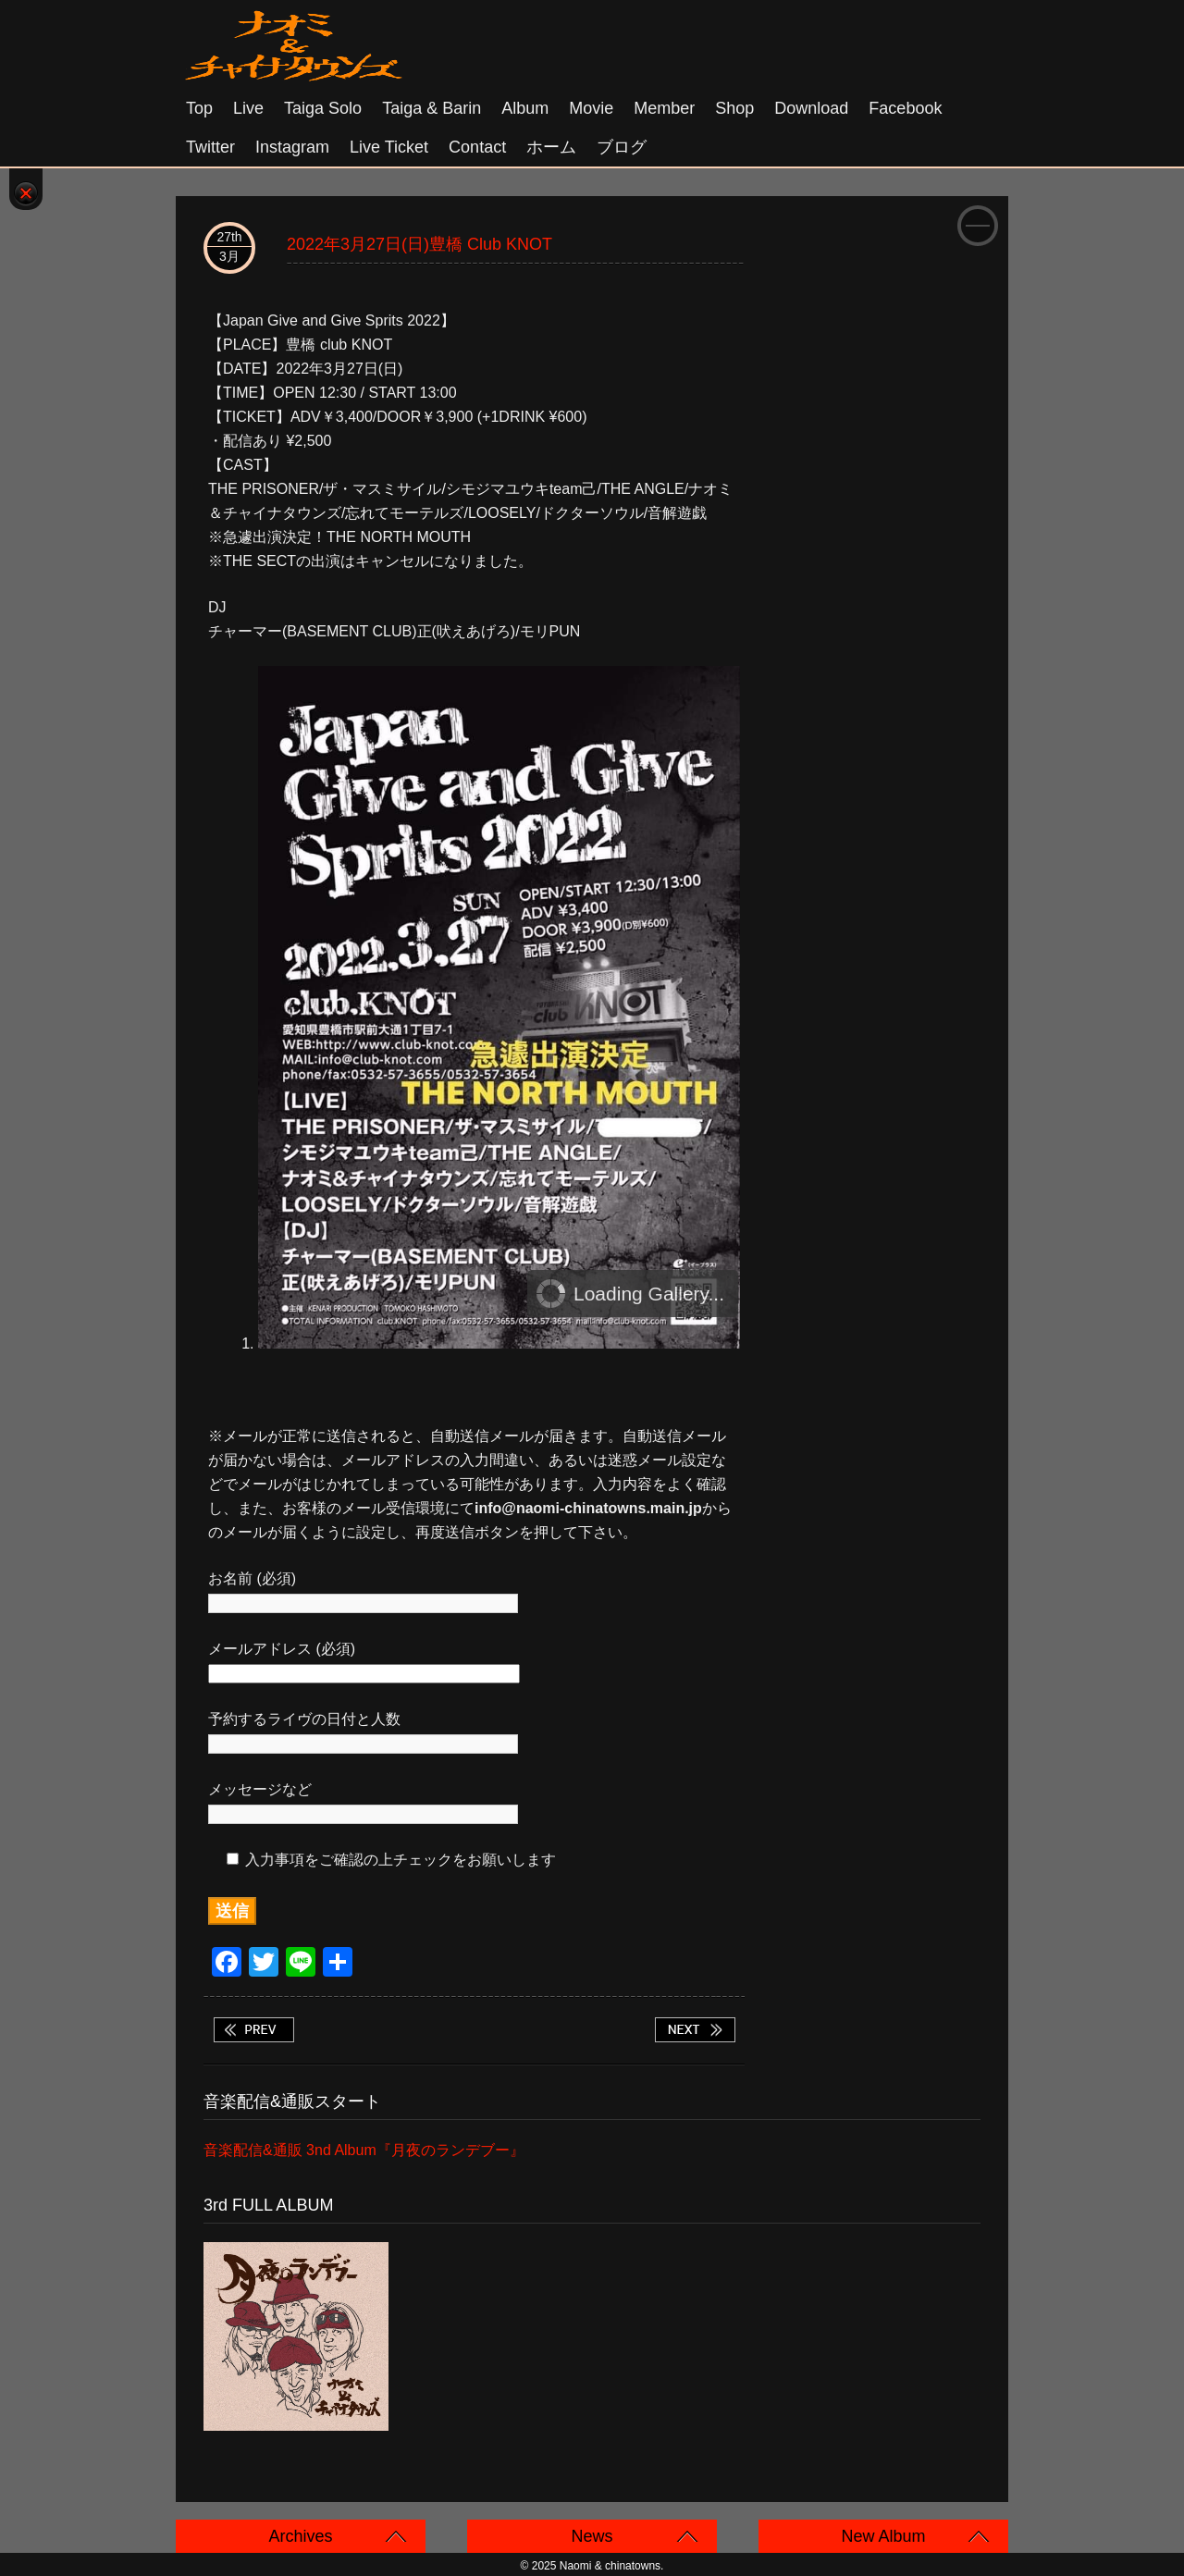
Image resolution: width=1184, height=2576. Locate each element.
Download (811, 108)
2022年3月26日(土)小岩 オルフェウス (253, 2029)
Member (664, 108)
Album (525, 108)
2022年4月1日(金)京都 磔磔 (694, 2029)
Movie (591, 108)
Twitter (210, 147)
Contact (477, 147)
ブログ (622, 147)
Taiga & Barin (431, 108)
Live (248, 108)
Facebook (905, 108)
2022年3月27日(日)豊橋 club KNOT (419, 244)
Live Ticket (389, 147)
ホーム (551, 147)
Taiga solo (323, 108)
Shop (734, 108)
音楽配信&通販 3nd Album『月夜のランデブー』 (364, 2150)
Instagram (292, 147)
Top (199, 108)
